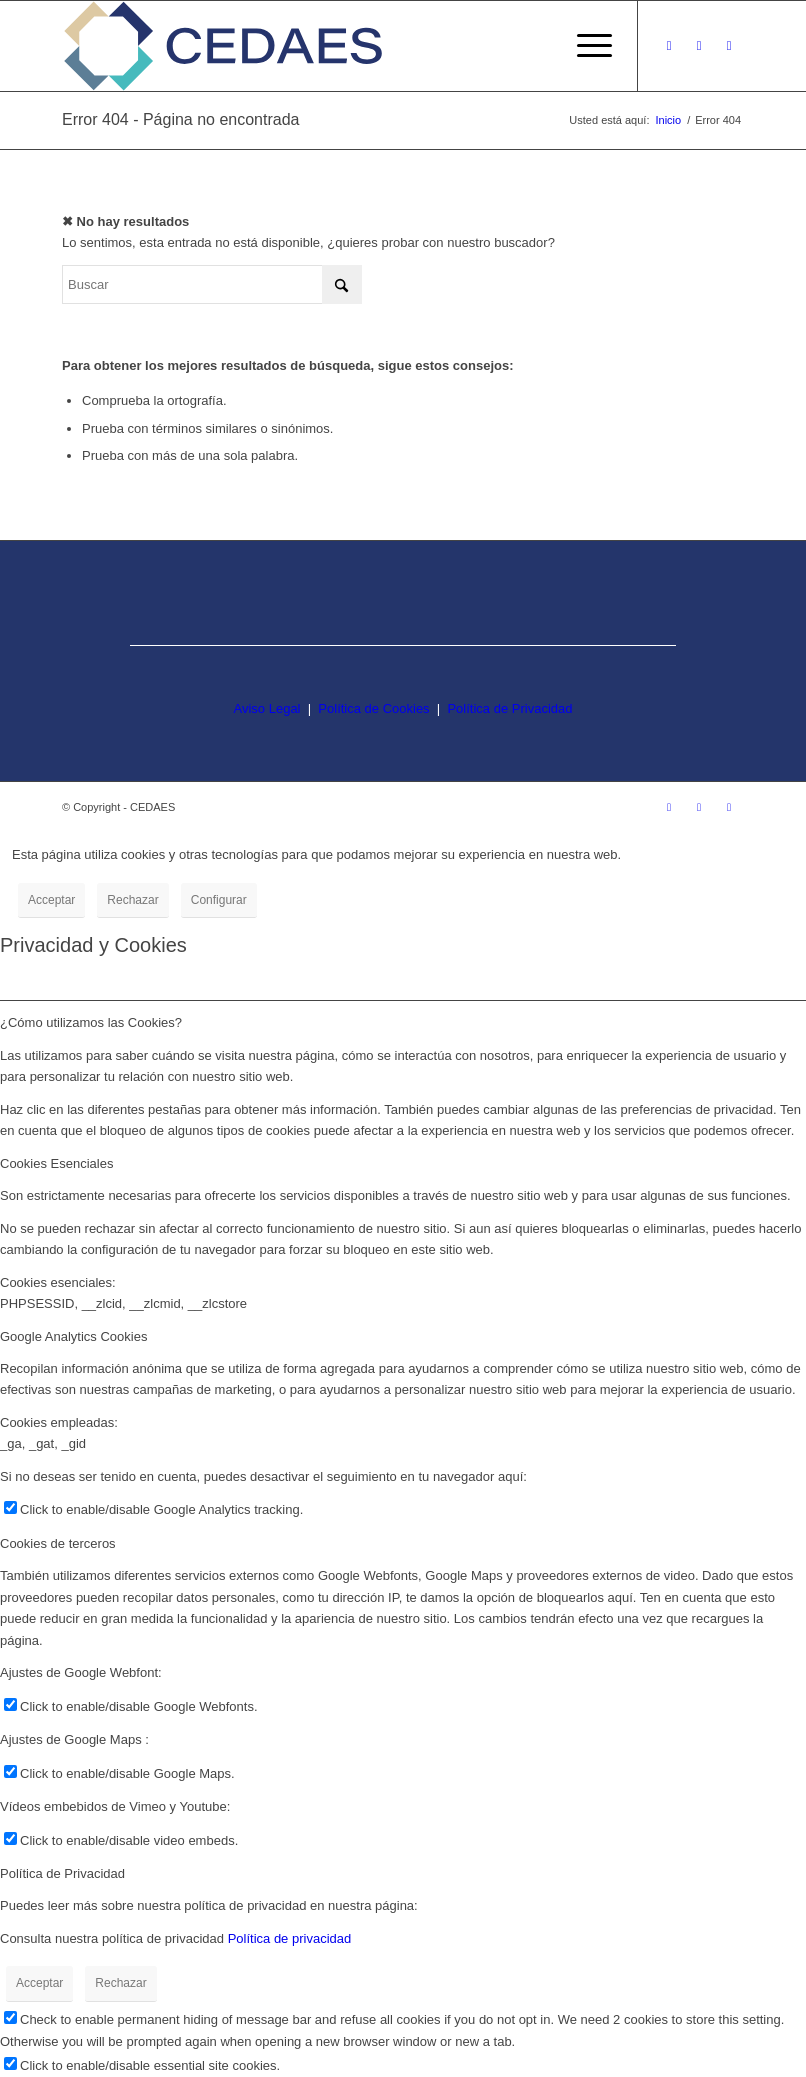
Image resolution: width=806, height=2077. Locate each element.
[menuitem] (584, 46)
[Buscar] (212, 284)
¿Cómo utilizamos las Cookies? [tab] (91, 1022)
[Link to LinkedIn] (729, 46)
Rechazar (132, 900)
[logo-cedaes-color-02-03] (223, 46)
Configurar (219, 900)
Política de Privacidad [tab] (62, 1873)
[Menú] (584, 46)
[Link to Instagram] (669, 46)
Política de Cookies (373, 708)
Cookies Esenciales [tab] (56, 1163)
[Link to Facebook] (699, 46)
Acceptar (51, 900)
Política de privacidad (290, 1938)
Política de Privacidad (509, 708)
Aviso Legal (267, 708)
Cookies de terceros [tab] (58, 1543)
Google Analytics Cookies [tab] (73, 1336)
